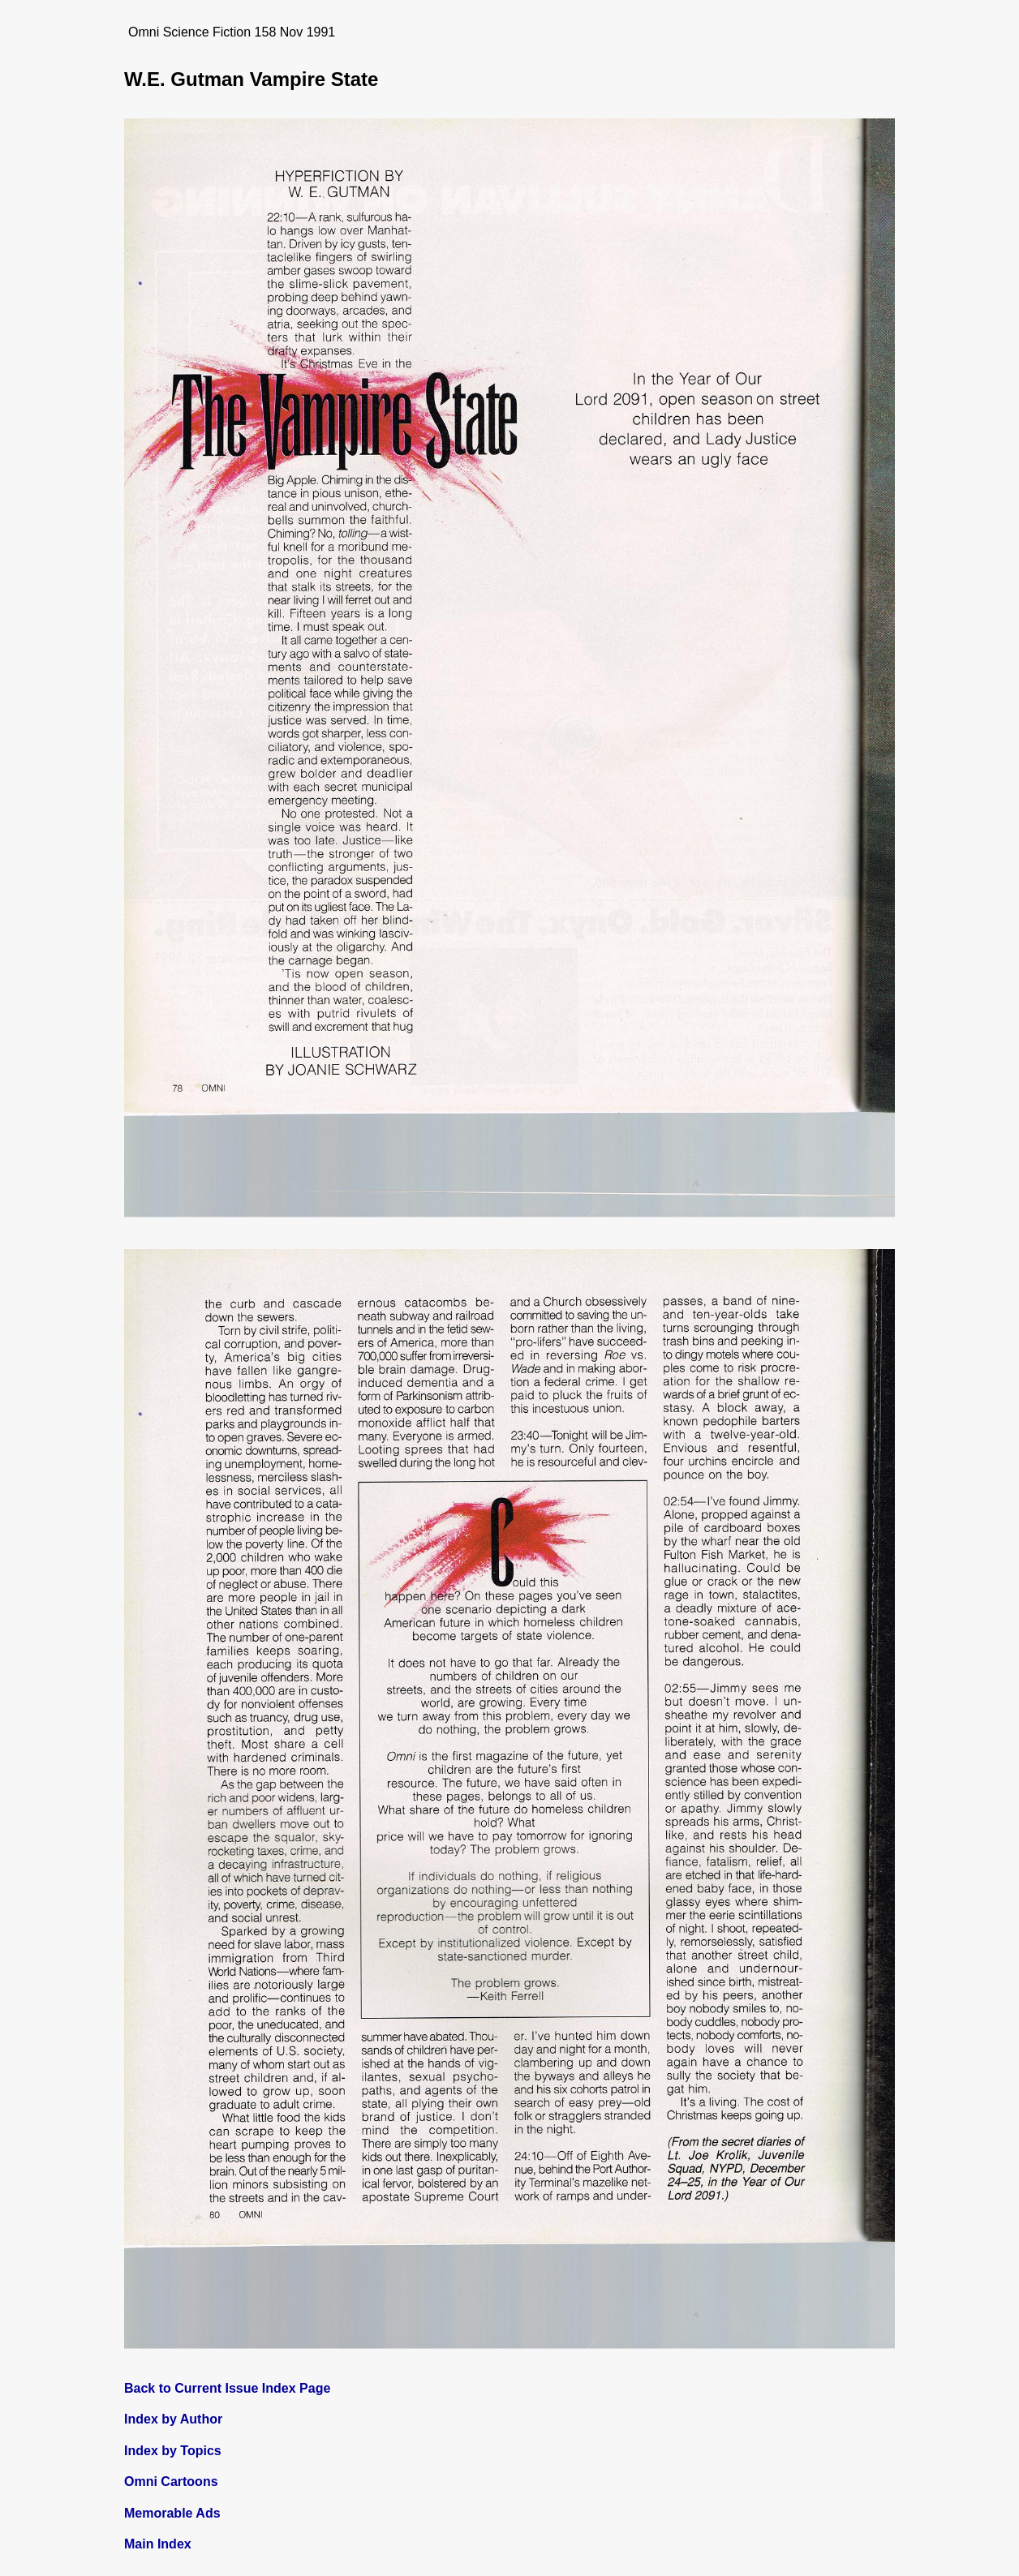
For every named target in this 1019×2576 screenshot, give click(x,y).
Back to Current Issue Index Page (227, 2388)
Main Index (157, 2544)
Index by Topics (172, 2451)
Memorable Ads (172, 2513)
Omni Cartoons (171, 2481)
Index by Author (173, 2419)
